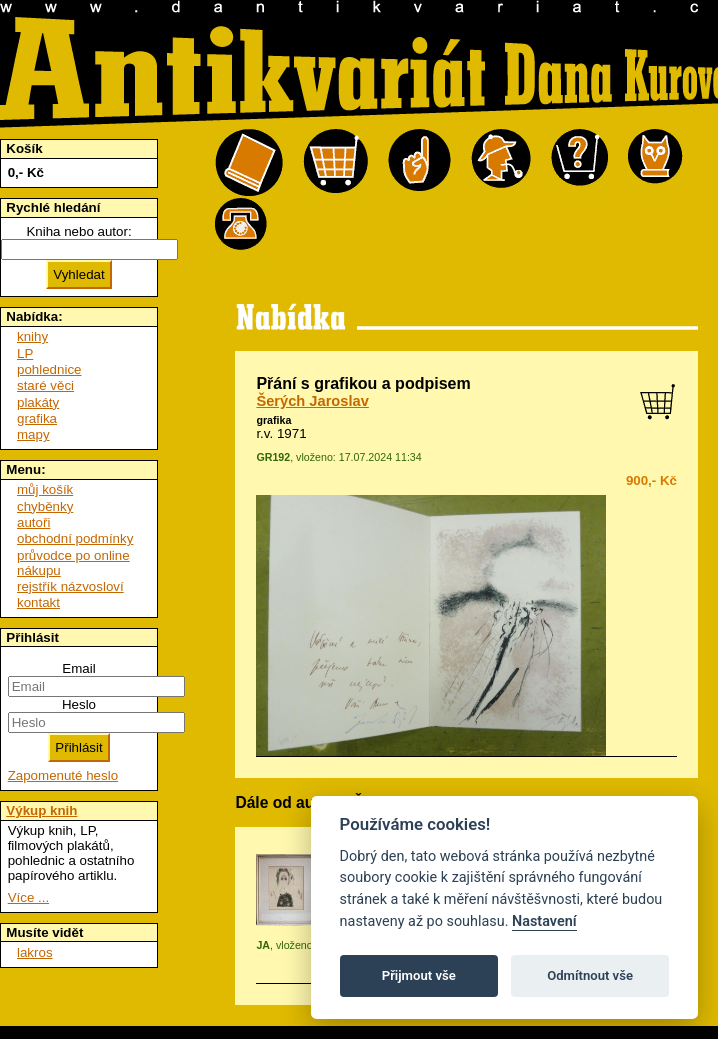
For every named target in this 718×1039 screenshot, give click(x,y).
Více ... (28, 897)
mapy (33, 434)
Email (78, 668)
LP (25, 353)
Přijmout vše (419, 975)
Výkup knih (41, 810)
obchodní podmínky (75, 538)
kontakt (38, 602)
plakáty (38, 402)
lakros (35, 952)
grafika (273, 420)
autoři (33, 522)
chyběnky (45, 506)
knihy (32, 336)
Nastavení (544, 921)
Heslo (79, 704)
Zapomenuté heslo (63, 775)
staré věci (45, 385)
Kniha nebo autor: (78, 231)
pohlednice (49, 369)
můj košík (45, 489)
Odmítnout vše (590, 975)
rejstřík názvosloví (70, 586)
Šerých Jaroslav (312, 401)
